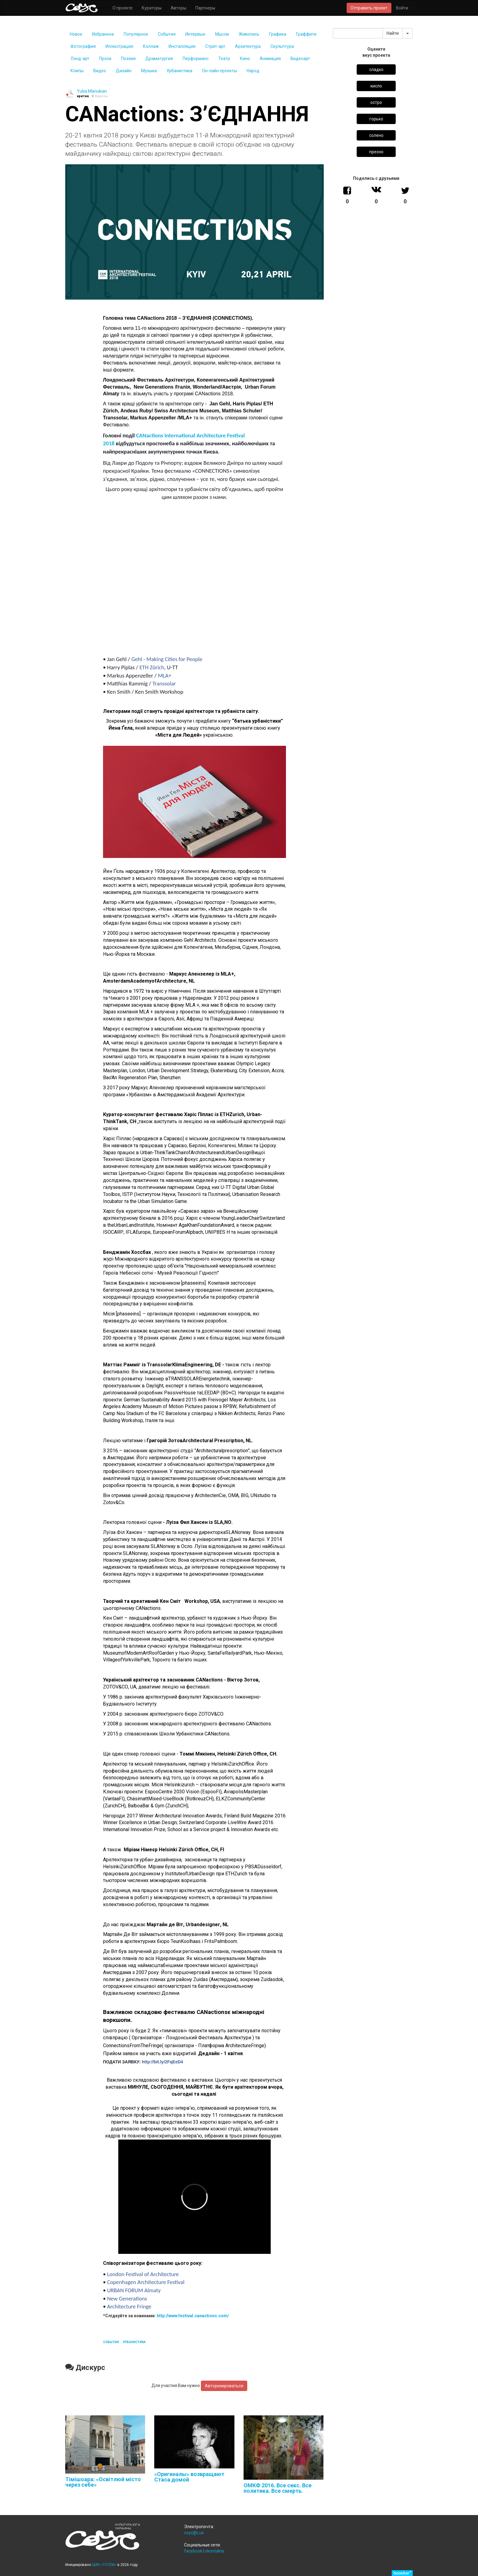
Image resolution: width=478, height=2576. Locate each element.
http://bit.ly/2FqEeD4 (162, 2061)
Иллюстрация (119, 46)
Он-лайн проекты (219, 70)
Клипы (77, 70)
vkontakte (214, 2551)
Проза (105, 58)
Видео (99, 70)
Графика (277, 34)
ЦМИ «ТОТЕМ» (104, 2565)
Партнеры (205, 7)
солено (376, 135)
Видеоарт (300, 58)
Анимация (270, 58)
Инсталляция (182, 46)
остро (376, 102)
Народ (253, 70)
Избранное (103, 34)
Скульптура (282, 46)
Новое (76, 34)
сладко (376, 69)
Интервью (195, 34)
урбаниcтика (134, 2342)
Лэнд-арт (79, 58)
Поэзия (128, 58)
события (111, 2342)
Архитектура (248, 46)
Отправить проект (369, 7)
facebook (193, 2551)
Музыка (149, 70)
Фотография (83, 46)
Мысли (222, 34)
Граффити (306, 34)
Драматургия (159, 58)
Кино (245, 58)
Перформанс (196, 58)
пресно (376, 151)
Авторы (178, 7)
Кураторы (152, 7)
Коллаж (151, 46)
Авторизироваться (224, 2385)
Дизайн (123, 70)
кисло (376, 86)
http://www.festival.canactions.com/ (193, 2315)
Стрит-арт (215, 46)
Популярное (136, 34)
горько (376, 118)
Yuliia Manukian (92, 91)
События (167, 34)
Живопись (249, 34)
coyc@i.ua (194, 2532)
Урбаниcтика (179, 70)
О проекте (122, 7)
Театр (224, 58)
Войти (402, 7)
